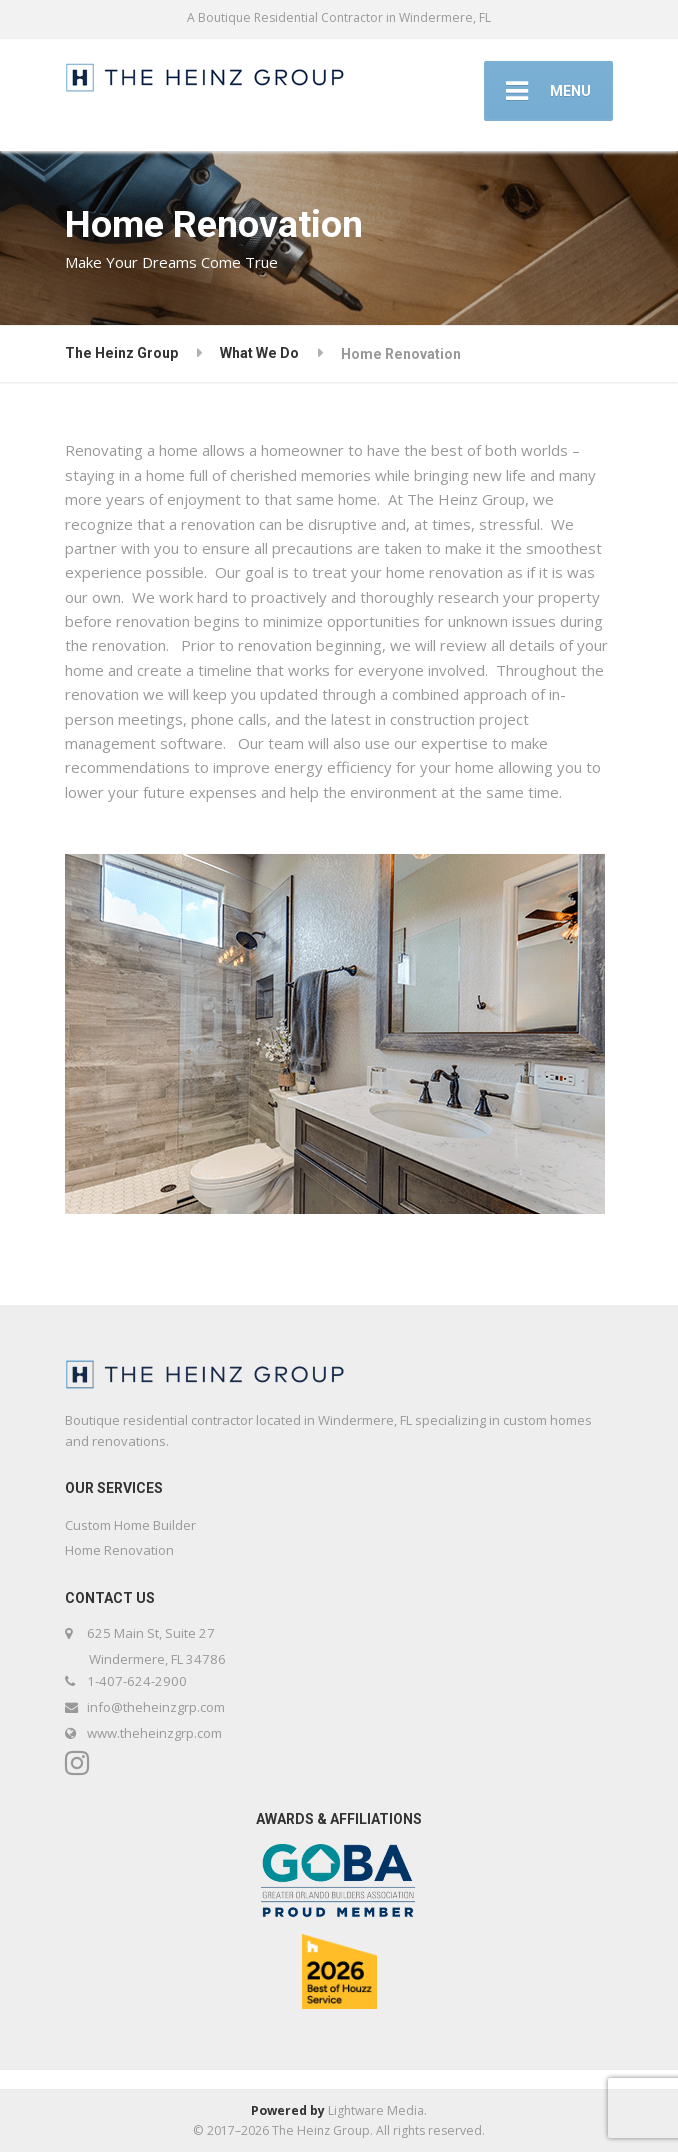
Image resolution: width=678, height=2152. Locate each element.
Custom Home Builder (130, 1525)
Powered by (288, 2110)
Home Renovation (119, 1550)
